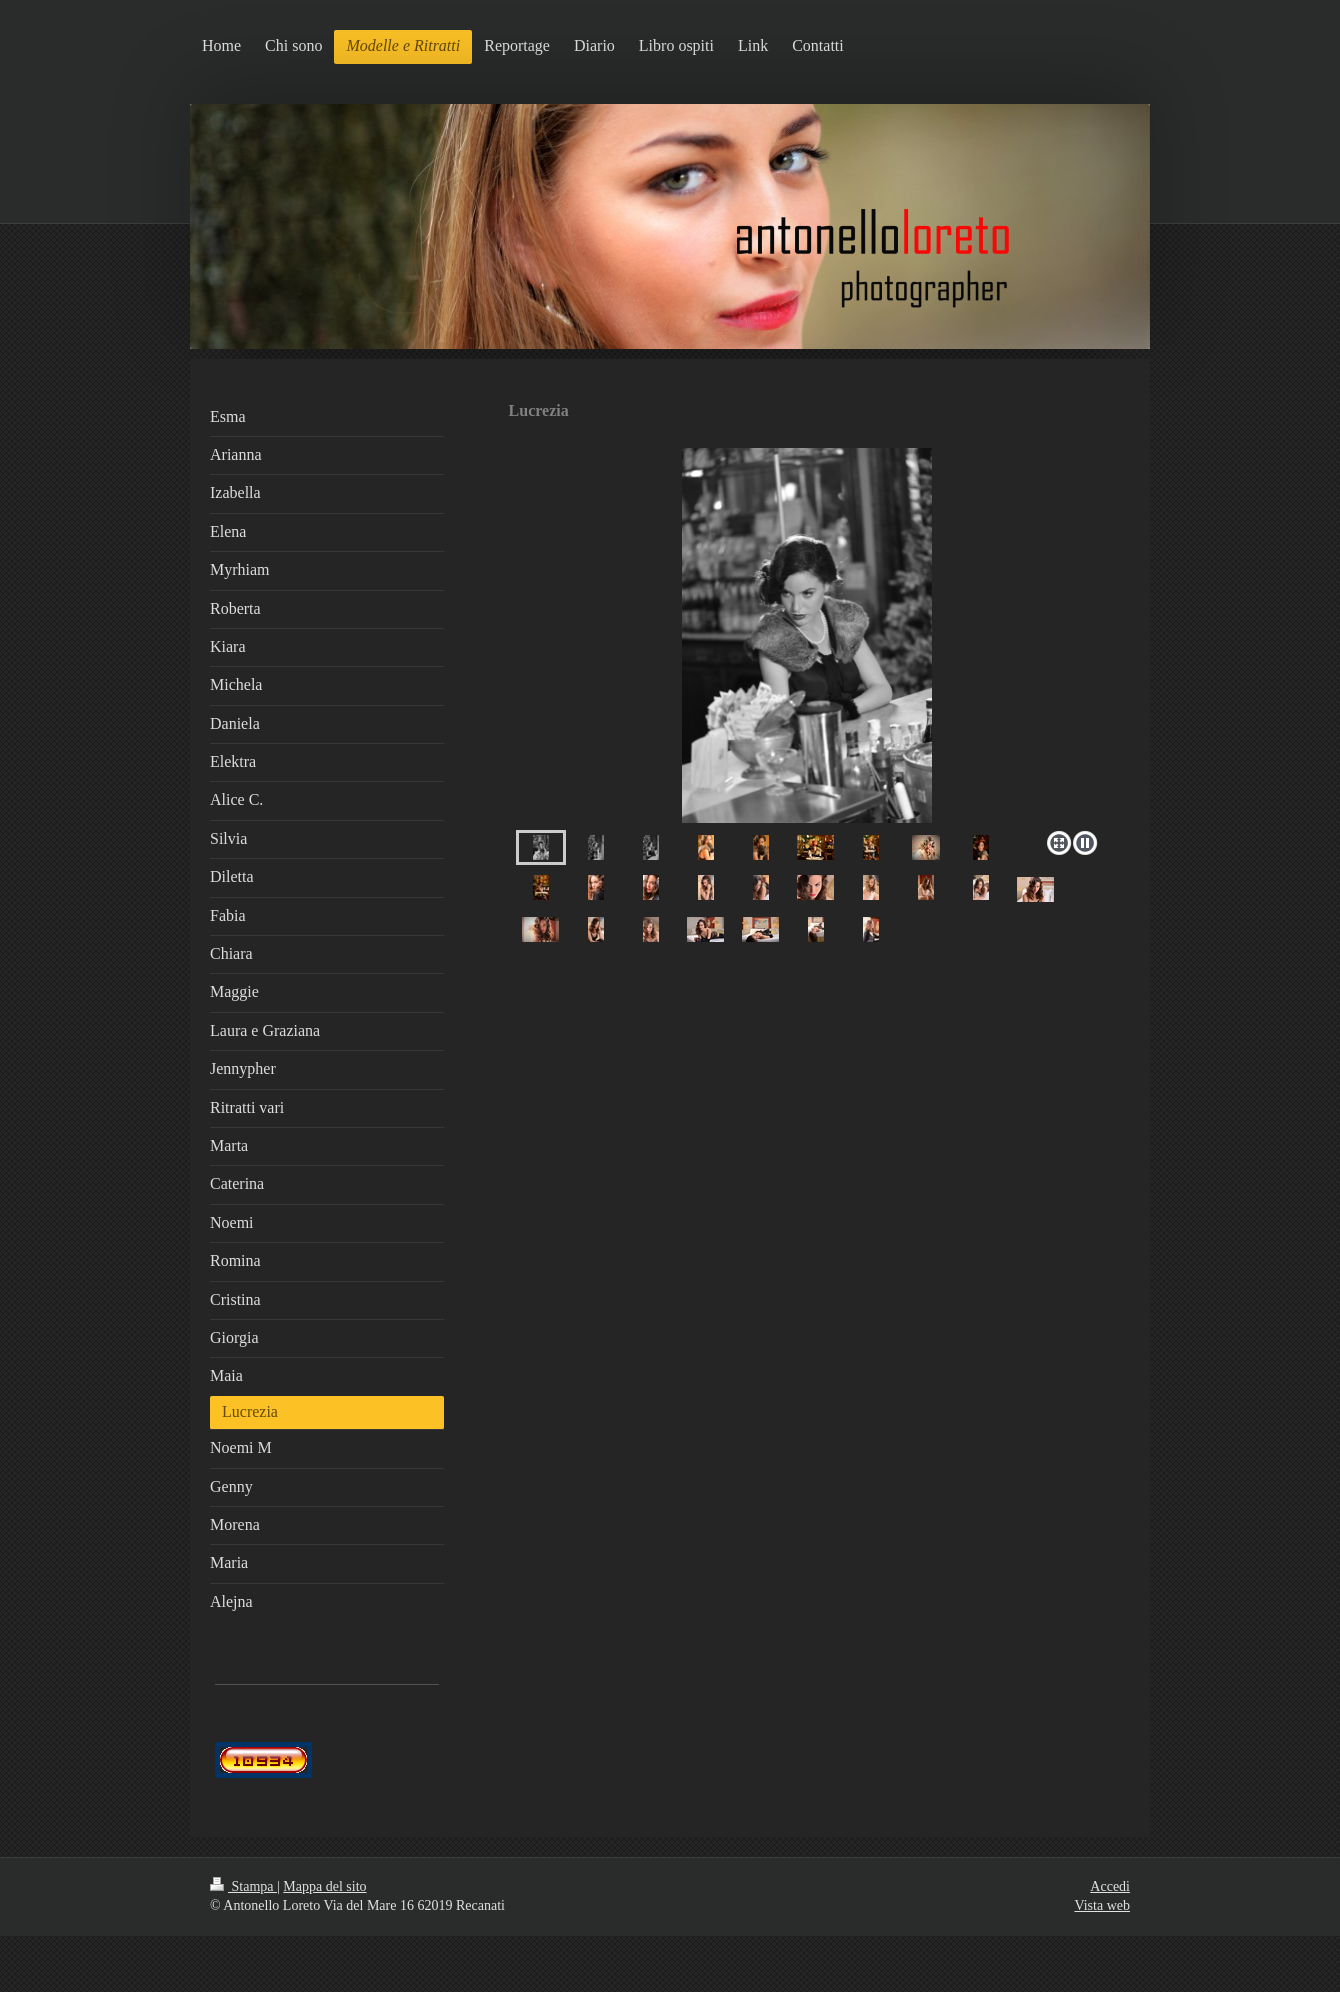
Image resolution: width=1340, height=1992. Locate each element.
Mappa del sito (324, 1886)
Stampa (243, 1886)
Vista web (1102, 1905)
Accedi (1110, 1886)
